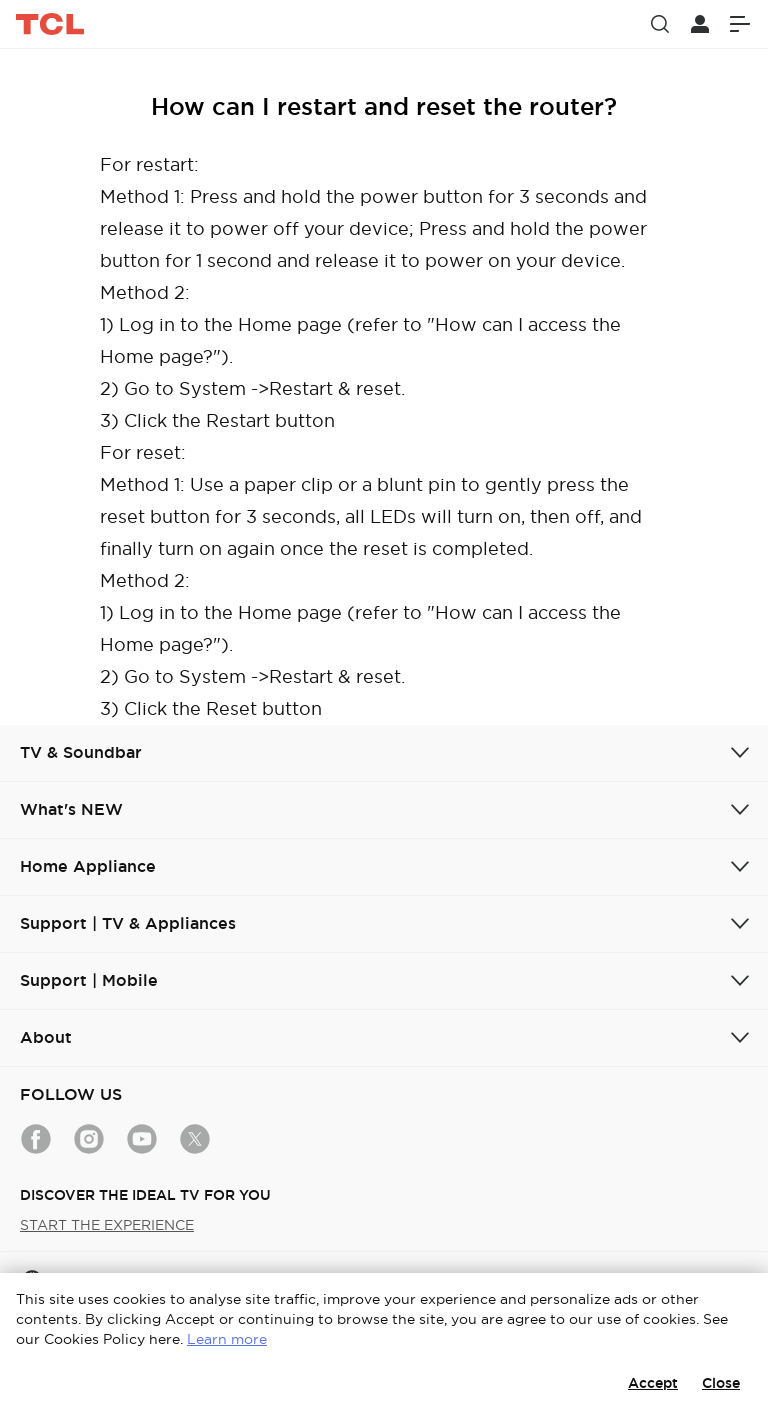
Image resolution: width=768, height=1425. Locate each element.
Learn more (227, 1339)
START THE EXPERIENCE (107, 1225)
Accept (653, 1383)
